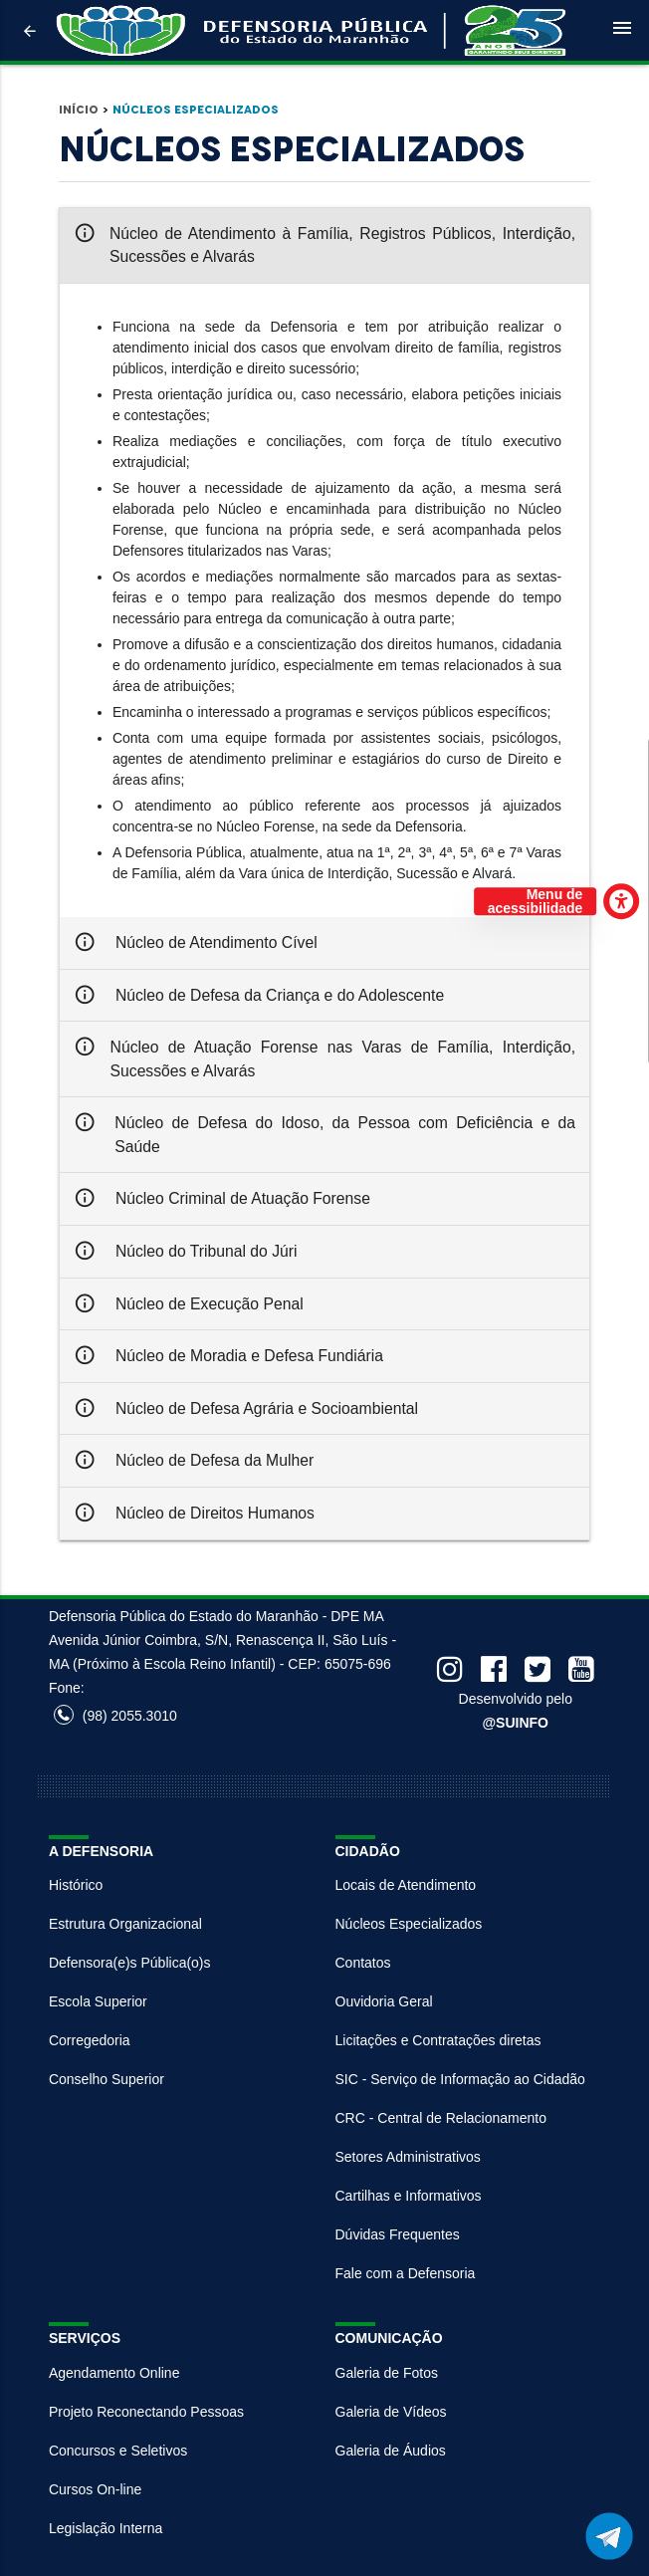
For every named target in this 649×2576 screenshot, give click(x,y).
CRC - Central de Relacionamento (440, 2118)
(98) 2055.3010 (115, 1716)
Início (79, 110)
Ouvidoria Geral (384, 2001)
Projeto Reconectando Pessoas (146, 2412)
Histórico (76, 1885)
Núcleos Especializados (195, 110)
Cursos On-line (95, 2489)
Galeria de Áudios (390, 2451)
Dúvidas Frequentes (397, 2234)
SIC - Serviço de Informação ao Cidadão (460, 2079)
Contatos (363, 1963)
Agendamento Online (114, 2373)
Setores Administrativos (408, 2157)
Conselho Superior (106, 2079)
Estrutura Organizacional (125, 1924)
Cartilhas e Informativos (408, 2196)
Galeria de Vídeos (391, 2412)
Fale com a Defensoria (405, 2273)
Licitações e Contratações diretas (438, 2040)
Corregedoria (89, 2040)
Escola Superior (98, 2001)
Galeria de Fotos (387, 2373)
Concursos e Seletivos (118, 2451)
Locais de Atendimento (406, 1885)
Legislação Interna (105, 2528)
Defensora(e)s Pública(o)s (130, 1963)
